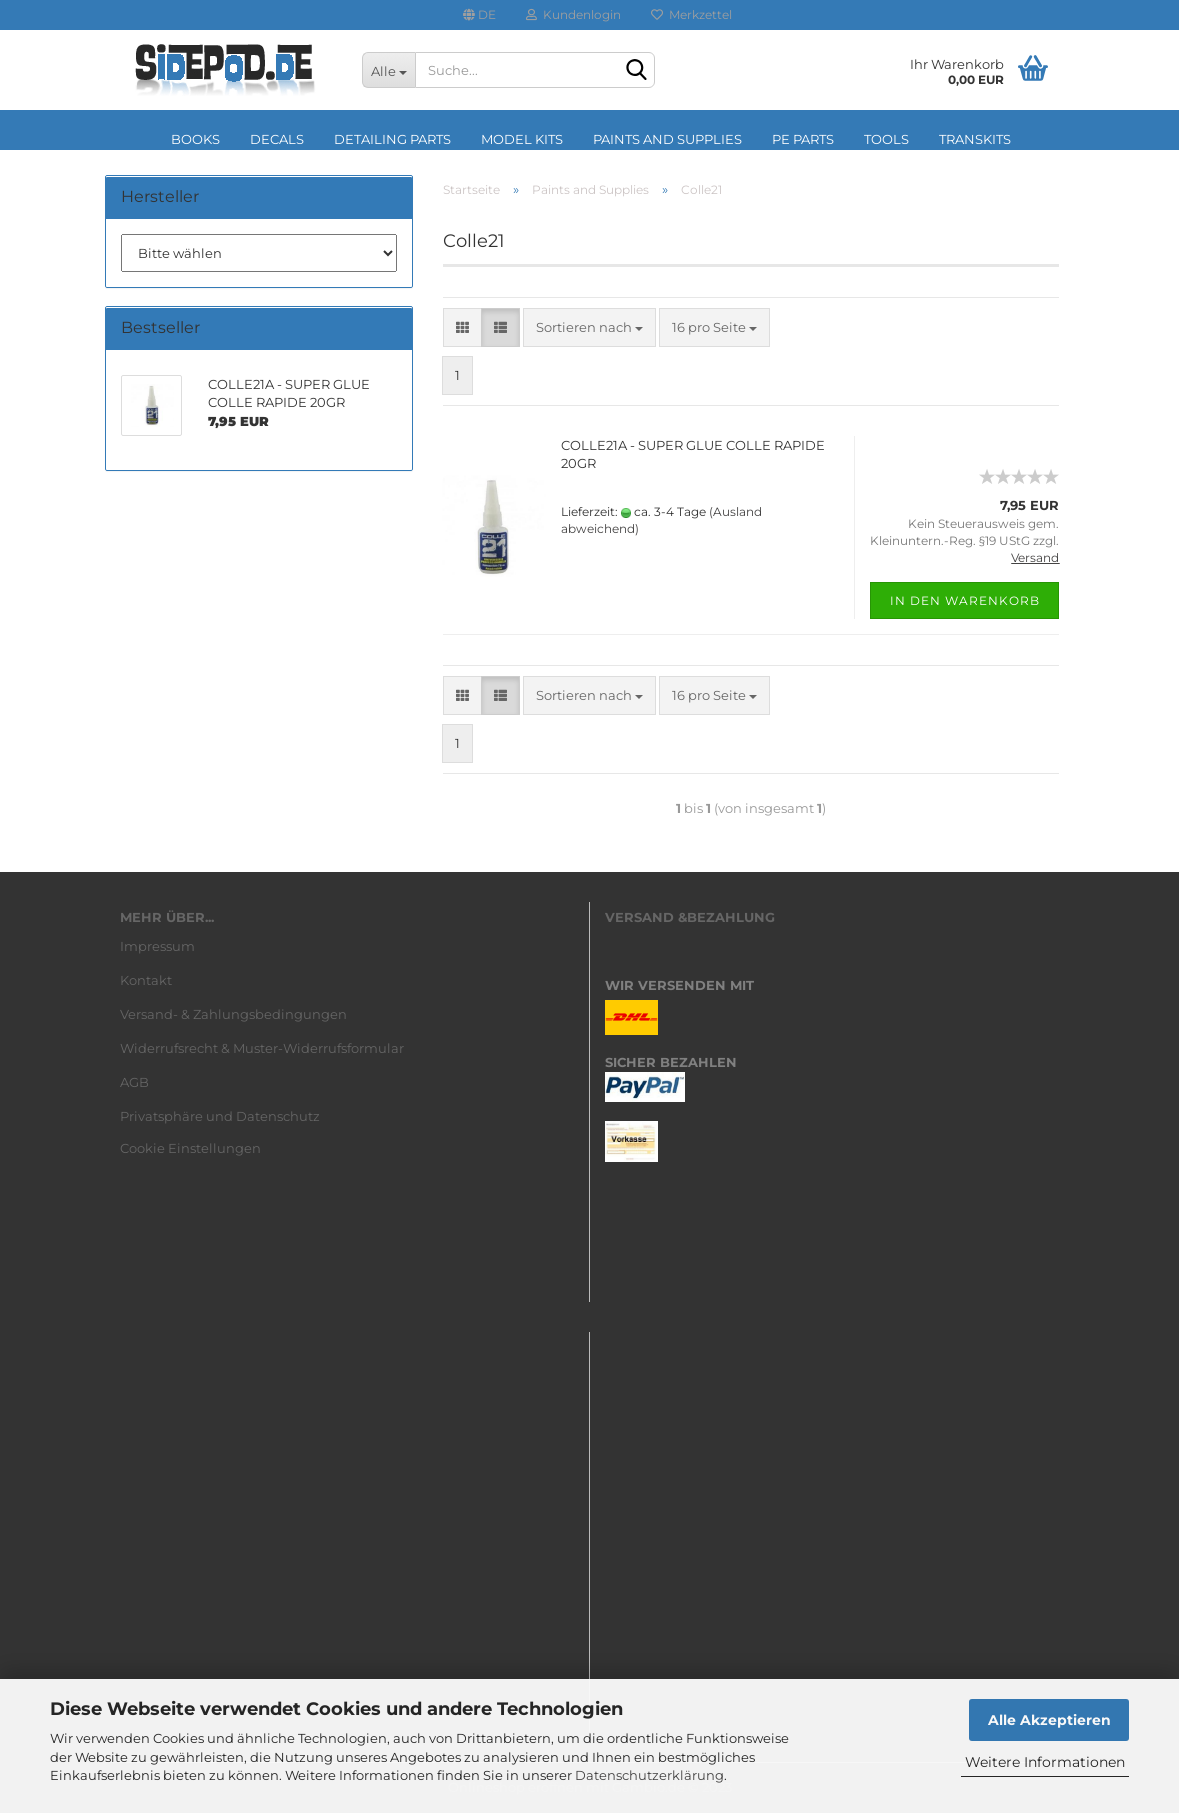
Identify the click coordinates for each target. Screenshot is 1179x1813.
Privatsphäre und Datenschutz (220, 1116)
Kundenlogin (573, 14)
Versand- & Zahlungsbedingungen (233, 1014)
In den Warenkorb (965, 600)
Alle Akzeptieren (1049, 1720)
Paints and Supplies (667, 139)
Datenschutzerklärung (649, 1775)
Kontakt (146, 980)
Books (195, 139)
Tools (886, 139)
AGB (134, 1082)
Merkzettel (691, 14)
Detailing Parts (392, 139)
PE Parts (803, 139)
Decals (277, 139)
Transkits (975, 139)
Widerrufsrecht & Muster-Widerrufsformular (262, 1048)
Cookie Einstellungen (190, 1148)
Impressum (157, 946)
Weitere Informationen (1045, 1762)
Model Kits (522, 139)
